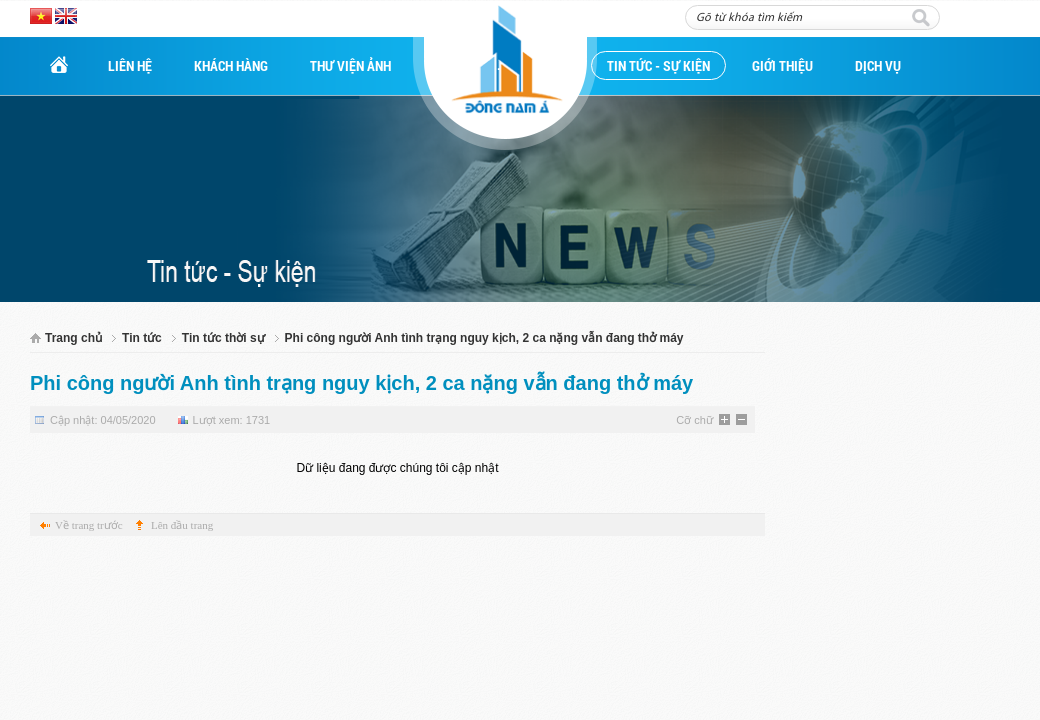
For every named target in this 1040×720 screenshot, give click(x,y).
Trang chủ (73, 338)
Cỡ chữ (694, 420)
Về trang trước (89, 525)
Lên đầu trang (182, 525)
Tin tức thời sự (223, 338)
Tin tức (142, 338)
